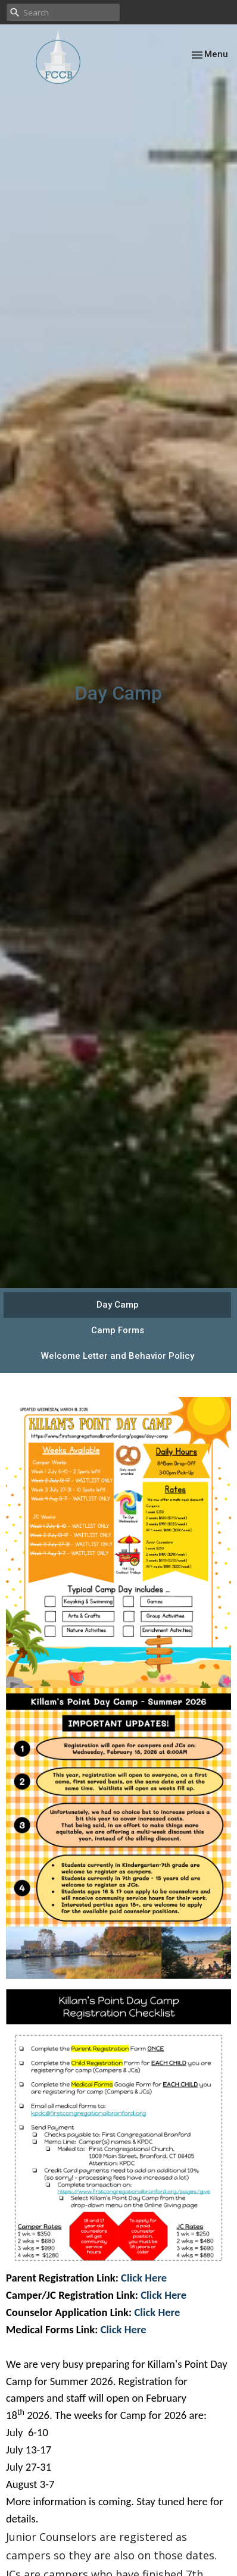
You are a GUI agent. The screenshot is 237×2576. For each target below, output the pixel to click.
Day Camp (117, 1304)
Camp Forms (117, 1330)
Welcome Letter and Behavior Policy (117, 1355)
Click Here (142, 2277)
